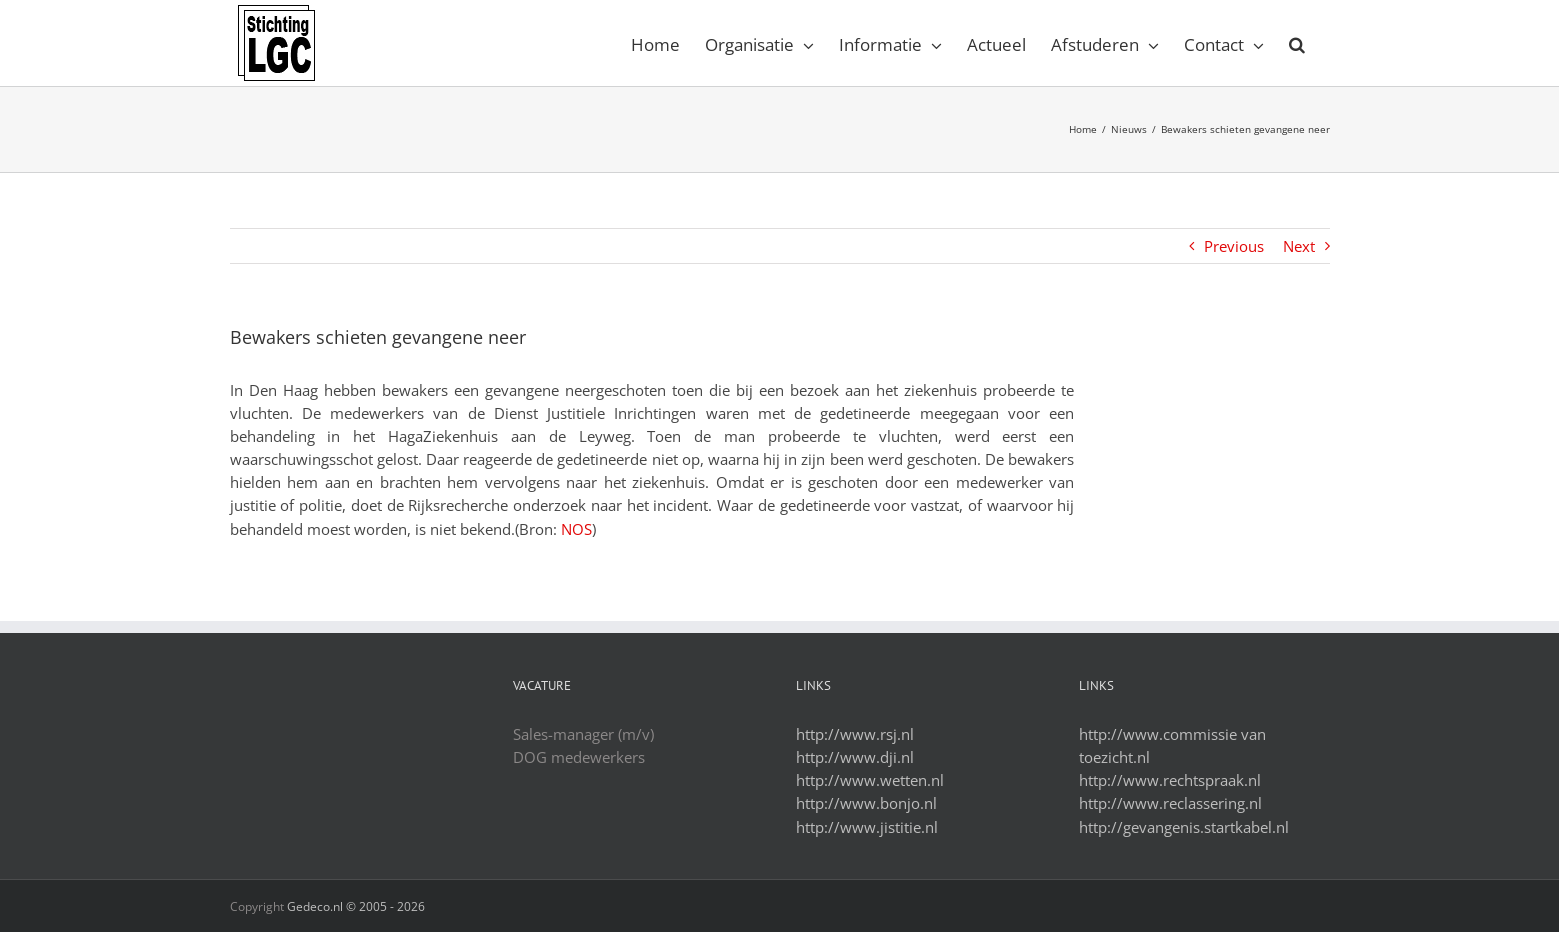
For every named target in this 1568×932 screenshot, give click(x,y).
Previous (1234, 246)
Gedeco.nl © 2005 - (356, 906)
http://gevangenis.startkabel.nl (1184, 827)
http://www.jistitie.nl (867, 827)
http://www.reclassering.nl (1170, 803)
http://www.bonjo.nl (866, 803)
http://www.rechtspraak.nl (1170, 780)
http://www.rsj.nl (855, 734)
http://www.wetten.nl (870, 780)
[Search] (1297, 43)
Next (1299, 246)
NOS (576, 529)
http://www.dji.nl (855, 757)
